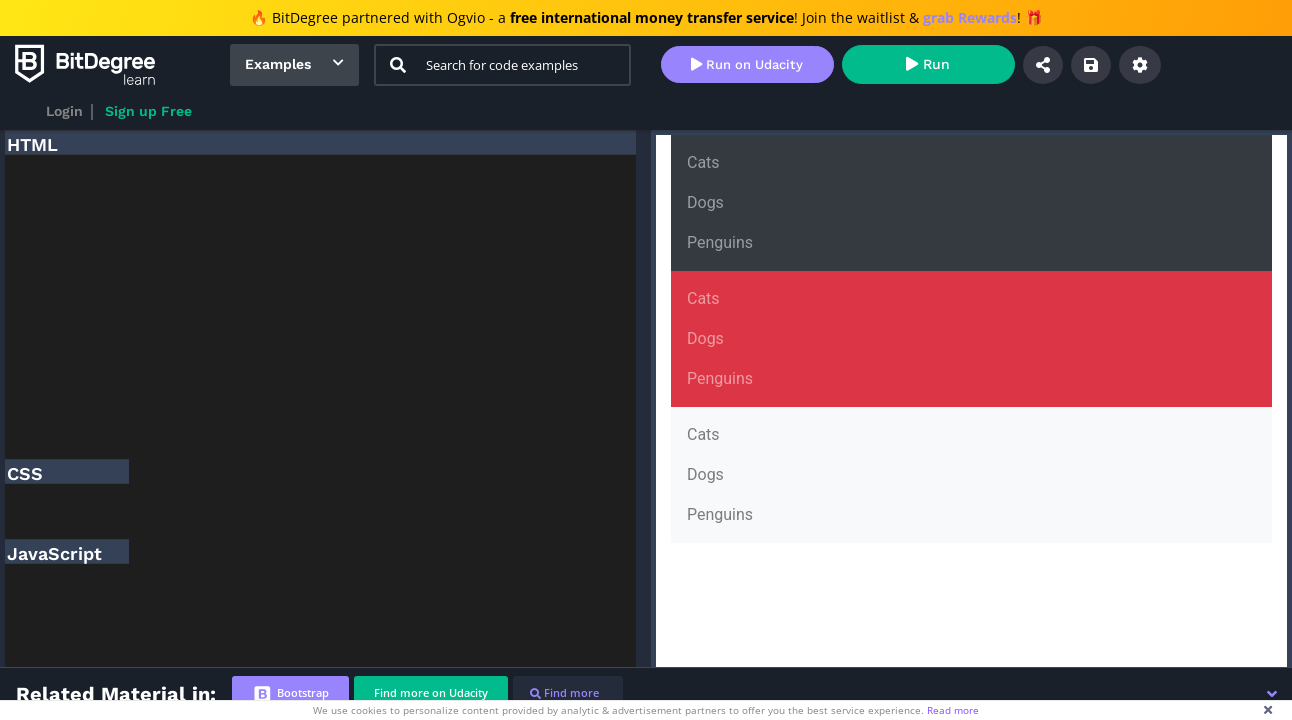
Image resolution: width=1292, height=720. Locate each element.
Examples (278, 64)
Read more (953, 710)
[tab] (290, 693)
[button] (1272, 694)
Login (64, 111)
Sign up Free (148, 111)
